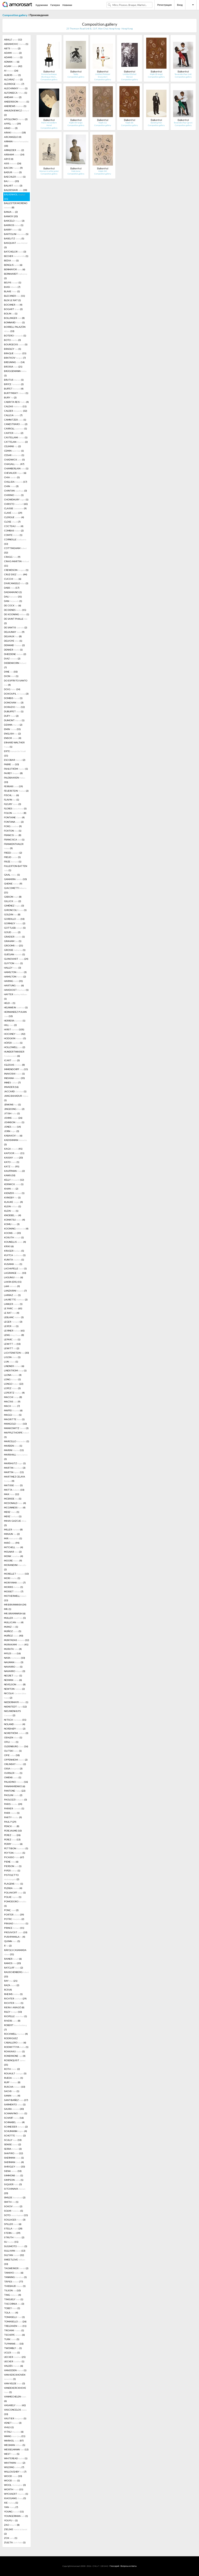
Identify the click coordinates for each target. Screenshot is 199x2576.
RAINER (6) (13, 1958)
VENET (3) (12, 2422)
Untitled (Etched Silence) (129, 75)
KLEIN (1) (12, 1206)
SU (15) (11, 2241)
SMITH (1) (11, 2201)
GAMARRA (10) (15, 879)
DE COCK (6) (12, 605)
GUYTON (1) (13, 963)
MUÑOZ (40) (13, 1635)
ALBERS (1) (12, 75)
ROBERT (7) (15, 2027)
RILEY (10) (13, 2011)
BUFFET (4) (13, 388)
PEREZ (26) (12, 1835)
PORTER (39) (14, 1914)
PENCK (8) (11, 1826)
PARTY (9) (13, 1817)
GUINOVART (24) (16, 958)
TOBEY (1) (12, 2308)
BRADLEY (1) (12, 348)
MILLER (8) (13, 1529)
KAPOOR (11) (14, 1153)
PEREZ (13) (12, 1839)
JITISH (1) (12, 1113)
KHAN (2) (11, 1188)
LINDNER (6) (14, 1366)
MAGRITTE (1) (14, 1419)
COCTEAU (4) (13, 526)
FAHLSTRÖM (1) (16, 768)
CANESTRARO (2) (15, 424)
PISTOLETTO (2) (11, 1877)
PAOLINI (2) (13, 1795)
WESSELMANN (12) (16, 2449)
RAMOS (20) (12, 1963)
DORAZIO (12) (14, 707)
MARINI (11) (14, 1450)
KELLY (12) (14, 1179)
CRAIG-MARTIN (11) (16, 563)
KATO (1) (11, 1162)
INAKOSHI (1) (14, 1073)
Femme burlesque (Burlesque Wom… (49, 75)
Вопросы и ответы (128, 2566)
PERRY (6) (13, 1844)
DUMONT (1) (14, 720)
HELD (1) (9, 1003)
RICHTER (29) (15, 1998)
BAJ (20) (11, 181)
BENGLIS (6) (13, 264)
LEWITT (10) (12, 1343)
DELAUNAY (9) (14, 631)
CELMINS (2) (12, 446)
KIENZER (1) (14, 1193)
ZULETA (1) (15, 2542)
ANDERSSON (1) (16, 101)
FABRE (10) (11, 764)
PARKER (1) (14, 1808)
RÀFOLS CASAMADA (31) (15, 1952)
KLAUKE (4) (13, 1202)
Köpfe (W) (102, 171)
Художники (41, 4)
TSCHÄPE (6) (14, 2334)
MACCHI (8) (13, 1397)
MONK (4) (13, 1556)
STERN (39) (12, 2233)
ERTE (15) (15, 753)
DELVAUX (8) (13, 636)
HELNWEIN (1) (16, 1007)
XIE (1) (11, 2502)
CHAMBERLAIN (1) (16, 468)
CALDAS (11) (15, 406)
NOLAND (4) (14, 1724)
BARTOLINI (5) (16, 234)
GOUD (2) (12, 932)
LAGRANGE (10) (15, 1272)
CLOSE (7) (12, 521)
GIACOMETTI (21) (15, 890)
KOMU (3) (12, 1224)
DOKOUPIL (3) (16, 693)
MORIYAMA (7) (15, 1582)
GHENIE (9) (13, 883)
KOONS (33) (12, 1233)
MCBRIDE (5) (12, 1498)
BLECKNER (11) (14, 295)
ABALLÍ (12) (13, 39)
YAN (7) (11, 2507)
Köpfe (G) (103, 122)
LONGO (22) (13, 1383)
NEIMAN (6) (13, 1680)
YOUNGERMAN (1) (16, 2516)
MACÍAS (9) (12, 1401)
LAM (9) (12, 1286)
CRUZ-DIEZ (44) (15, 574)
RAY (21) (10, 1980)
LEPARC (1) (12, 1339)
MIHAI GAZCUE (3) (15, 1523)
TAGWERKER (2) (16, 2268)
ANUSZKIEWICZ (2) (16, 112)
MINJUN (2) (12, 1534)
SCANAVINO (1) (15, 2113)
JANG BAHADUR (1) (16, 1098)
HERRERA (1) (14, 1020)
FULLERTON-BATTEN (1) (15, 868)
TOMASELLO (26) (15, 2321)
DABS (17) (11, 587)
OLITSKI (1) (13, 1750)
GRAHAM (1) (12, 941)
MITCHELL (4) (13, 1547)
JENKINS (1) (12, 1104)
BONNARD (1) (14, 322)
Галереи (55, 4)
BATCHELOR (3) (15, 251)
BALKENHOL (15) (14, 196)
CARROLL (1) (15, 428)
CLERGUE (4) (14, 517)
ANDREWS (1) (15, 106)
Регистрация (164, 4)
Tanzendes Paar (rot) (183, 74)
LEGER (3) (13, 1321)
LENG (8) (14, 1335)
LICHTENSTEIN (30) (16, 1352)
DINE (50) (11, 671)
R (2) (8, 1945)
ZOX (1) (10, 2538)
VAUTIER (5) (15, 2418)
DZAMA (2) (13, 724)
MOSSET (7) (13, 1591)
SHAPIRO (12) (13, 2153)
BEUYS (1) (12, 282)
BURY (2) (10, 397)
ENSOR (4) (12, 738)
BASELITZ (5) (14, 238)
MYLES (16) (12, 1653)
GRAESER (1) (14, 936)
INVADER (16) (11, 1087)
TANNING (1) (15, 2277)
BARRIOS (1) (13, 225)
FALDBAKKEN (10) (14, 779)
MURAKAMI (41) (16, 1644)
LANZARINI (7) (15, 1290)
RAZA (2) (11, 1985)
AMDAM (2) (12, 97)
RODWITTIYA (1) (16, 2047)
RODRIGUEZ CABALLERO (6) (15, 2040)
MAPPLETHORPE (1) (16, 1434)
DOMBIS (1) (13, 698)
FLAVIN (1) (11, 799)
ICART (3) (12, 1060)
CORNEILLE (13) (15, 541)
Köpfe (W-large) (76, 122)
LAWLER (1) (13, 1304)
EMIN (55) (12, 729)
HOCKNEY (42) (14, 1033)
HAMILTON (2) (15, 976)
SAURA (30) (14, 2108)
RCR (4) (8, 1989)
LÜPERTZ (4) (14, 1392)
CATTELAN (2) (16, 441)
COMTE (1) (13, 535)
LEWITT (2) (11, 1348)
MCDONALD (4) (15, 1503)
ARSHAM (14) (14, 154)
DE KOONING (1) (16, 614)
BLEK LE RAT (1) (12, 300)
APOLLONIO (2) (16, 119)
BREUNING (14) (14, 362)
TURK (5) (11, 2339)
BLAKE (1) (12, 291)
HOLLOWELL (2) (14, 1047)
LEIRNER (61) (14, 1330)
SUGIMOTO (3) (15, 2246)
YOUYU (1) (11, 2520)
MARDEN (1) (13, 1445)
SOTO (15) (16, 2215)
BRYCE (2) (14, 384)
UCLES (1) (12, 2352)
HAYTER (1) (15, 996)
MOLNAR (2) (13, 1551)
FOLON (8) (15, 813)
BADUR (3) (13, 172)
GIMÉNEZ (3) (14, 905)
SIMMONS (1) (13, 2175)
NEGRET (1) (13, 1675)
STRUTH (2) (14, 2237)
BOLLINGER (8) (14, 318)
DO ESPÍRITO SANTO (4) (15, 682)
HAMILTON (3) (15, 972)
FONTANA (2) (14, 821)
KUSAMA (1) (13, 1264)
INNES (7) (12, 1082)
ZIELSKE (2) (15, 2531)
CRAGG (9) (12, 556)
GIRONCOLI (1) (15, 910)
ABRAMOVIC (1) (16, 44)
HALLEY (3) (12, 967)
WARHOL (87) (14, 2440)
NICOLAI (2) (15, 1695)
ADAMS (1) (13, 57)
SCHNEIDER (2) (16, 2126)
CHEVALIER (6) (15, 472)
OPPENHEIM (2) (16, 1759)
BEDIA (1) (11, 260)
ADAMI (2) (13, 52)
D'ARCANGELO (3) (16, 583)
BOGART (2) (13, 309)
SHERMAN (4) (14, 2162)
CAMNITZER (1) (15, 419)
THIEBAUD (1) (15, 2286)
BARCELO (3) (14, 220)
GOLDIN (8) (12, 914)
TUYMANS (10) (13, 2343)
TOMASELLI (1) (14, 2317)
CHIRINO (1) (14, 495)
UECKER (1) (14, 2361)
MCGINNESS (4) (14, 1507)
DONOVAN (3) (13, 702)
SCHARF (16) (14, 2117)
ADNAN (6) (11, 61)
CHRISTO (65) (16, 504)
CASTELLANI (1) (15, 437)
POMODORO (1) (15, 1903)
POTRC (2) (14, 1919)
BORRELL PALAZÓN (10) (14, 328)
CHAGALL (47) (14, 464)
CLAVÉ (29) (13, 512)
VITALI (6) (13, 2431)
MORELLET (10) (16, 1573)
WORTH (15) (13, 2489)
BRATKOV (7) (15, 357)
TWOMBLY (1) (13, 2348)
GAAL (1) (12, 874)
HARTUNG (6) (14, 985)
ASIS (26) (12, 163)
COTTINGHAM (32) (15, 550)
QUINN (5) (12, 1941)
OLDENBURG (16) (16, 1746)
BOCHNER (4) (13, 304)
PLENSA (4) (13, 1888)
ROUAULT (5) (15, 2073)
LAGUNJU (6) (13, 1277)
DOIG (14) (12, 689)
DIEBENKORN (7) (15, 665)
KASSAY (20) (13, 1157)
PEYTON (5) (14, 1852)
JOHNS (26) (13, 1117)
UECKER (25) (15, 2357)
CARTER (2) (13, 433)
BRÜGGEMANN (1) (15, 373)
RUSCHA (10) (14, 2086)
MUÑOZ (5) (12, 1631)
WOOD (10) (13, 2476)
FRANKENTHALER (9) (13, 846)
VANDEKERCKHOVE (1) (15, 2389)
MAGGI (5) (12, 1414)
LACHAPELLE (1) (15, 1268)
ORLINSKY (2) (15, 1764)
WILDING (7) (14, 2467)
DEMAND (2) (14, 645)
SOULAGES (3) (14, 2219)
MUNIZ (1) (11, 1626)
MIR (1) (13, 1538)
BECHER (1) (16, 256)
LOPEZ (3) (12, 1388)
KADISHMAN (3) (15, 1142)
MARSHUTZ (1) (15, 1463)
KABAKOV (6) (13, 1135)
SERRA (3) (13, 2148)
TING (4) (12, 2294)
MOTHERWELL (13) (15, 1598)
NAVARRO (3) (14, 1671)
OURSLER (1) (13, 1773)
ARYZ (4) (8, 159)
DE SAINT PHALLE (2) (15, 621)
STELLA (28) (13, 2228)
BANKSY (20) (11, 216)
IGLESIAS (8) (14, 1064)
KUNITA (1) (14, 1259)
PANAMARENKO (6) (14, 1786)
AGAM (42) (13, 66)
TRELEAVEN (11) (15, 2325)
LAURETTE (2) (16, 1299)
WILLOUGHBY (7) (15, 2471)
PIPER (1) (12, 1870)
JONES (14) (12, 1126)
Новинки (67, 4)
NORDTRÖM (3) (16, 1733)
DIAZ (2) (12, 658)
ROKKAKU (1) (14, 2051)
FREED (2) (13, 852)
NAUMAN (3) (13, 1662)
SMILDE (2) (14, 2197)
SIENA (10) (12, 2171)
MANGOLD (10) (15, 1423)
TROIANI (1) (14, 2330)
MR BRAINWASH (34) (15, 1604)
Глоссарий (114, 2566)
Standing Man (156, 122)
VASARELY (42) (15, 2405)
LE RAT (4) (11, 1312)
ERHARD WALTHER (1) (14, 744)
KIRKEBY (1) (12, 1197)
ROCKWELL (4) (16, 2033)
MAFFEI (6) (13, 1410)
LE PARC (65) (13, 1308)
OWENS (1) (12, 1777)
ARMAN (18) (16, 143)
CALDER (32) (15, 410)
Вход (180, 4)
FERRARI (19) (13, 786)
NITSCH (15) (15, 1719)
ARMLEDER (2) (14, 150)
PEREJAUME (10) (13, 1830)
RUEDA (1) (13, 2077)
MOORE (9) (13, 1560)
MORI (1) (12, 1578)
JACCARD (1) (15, 1091)
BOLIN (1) (10, 313)
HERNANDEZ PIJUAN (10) (15, 1014)
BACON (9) (13, 167)
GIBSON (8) (12, 896)
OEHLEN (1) (13, 1737)
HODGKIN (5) (15, 1038)
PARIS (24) (13, 1804)
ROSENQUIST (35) (14, 2062)
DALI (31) (13, 596)
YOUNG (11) (14, 2511)
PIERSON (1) (12, 1866)
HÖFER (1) (13, 1042)
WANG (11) (14, 2436)
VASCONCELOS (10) (15, 2412)
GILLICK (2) (12, 901)
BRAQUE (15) (15, 353)
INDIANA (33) (14, 1078)
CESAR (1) (14, 455)
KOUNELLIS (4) (15, 1241)
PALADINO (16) (16, 1781)
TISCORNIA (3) (14, 2303)
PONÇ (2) (11, 1910)
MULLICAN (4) (13, 1622)
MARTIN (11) (14, 1472)
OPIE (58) (12, 1755)
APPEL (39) (12, 123)
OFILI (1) (11, 1741)
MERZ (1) (11, 1512)
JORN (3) (11, 1131)
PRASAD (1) (16, 1923)
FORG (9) (13, 826)
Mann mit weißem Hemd (49, 123)
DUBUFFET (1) (13, 711)
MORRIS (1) (13, 1587)
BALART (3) (13, 185)
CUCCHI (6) (12, 578)
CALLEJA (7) (13, 415)
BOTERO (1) (15, 335)
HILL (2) (10, 1025)
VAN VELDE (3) (14, 2383)
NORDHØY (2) (14, 1728)
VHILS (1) (9, 2427)
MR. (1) (7, 1609)
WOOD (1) (12, 2480)
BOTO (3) (12, 340)
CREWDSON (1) (16, 570)
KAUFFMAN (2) (14, 1170)
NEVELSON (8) (15, 1684)
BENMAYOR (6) (14, 269)
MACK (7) (12, 1406)
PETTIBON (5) (16, 1848)
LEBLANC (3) (14, 1317)
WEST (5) (11, 2453)
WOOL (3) (15, 2485)
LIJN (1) (11, 1361)
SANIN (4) (12, 2095)
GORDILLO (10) (14, 918)
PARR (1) (12, 1812)
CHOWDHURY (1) (16, 499)
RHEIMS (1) (13, 1994)
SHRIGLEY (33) (14, 2166)
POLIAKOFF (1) (15, 1892)
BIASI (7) (12, 287)
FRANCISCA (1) (14, 839)
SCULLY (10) (12, 2140)
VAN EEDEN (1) (15, 2370)
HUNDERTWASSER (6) (14, 1053)
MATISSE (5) (13, 1485)
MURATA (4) (13, 1649)
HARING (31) (13, 981)
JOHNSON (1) (14, 1122)
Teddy (75, 74)
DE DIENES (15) (15, 609)
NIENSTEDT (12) (15, 1706)
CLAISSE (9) (15, 508)
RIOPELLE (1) (15, 2016)
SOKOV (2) (13, 2206)
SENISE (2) (12, 2144)
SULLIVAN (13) (14, 2250)
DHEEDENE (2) (15, 654)
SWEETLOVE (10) (14, 2261)
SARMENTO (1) (15, 2104)
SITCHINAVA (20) (14, 2191)
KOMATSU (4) (14, 1219)
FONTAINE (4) (14, 817)
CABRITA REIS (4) (16, 402)
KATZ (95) (11, 1166)
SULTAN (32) (14, 2255)
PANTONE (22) (14, 1790)
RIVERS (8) (12, 2020)
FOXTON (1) (12, 830)
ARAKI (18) (15, 132)
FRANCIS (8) (12, 835)
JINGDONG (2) (14, 1109)
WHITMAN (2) (14, 2462)
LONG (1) (12, 1379)
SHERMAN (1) (14, 2157)
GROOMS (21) (13, 945)
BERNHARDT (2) (15, 276)
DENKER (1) (13, 649)
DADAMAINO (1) (13, 592)
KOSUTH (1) (14, 1237)
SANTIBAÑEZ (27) (16, 2100)
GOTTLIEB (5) (15, 927)
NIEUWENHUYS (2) (12, 1713)
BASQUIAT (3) (15, 245)
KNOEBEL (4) (12, 1215)
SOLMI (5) (13, 2210)
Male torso (75, 171)
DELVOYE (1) (13, 640)
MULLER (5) (15, 1617)
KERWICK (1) (13, 1184)
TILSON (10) (12, 2290)
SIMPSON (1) (13, 2179)
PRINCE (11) (14, 1927)
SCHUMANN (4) (15, 2131)
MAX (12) (11, 1494)
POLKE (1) (12, 1897)
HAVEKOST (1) (16, 989)
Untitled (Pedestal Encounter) (102, 75)
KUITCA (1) (15, 1255)
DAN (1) (13, 601)
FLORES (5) (15, 808)
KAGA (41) (13, 1148)
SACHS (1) (11, 2091)
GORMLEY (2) (14, 923)
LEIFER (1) (11, 1326)
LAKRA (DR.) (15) (12, 1281)
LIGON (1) (12, 1357)
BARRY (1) (12, 229)
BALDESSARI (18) (15, 190)
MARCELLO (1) (16, 1441)
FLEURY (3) (12, 804)
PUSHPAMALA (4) (14, 1936)
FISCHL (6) (11, 795)
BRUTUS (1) (14, 379)
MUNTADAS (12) (16, 1640)
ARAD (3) (11, 128)
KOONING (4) (16, 1228)
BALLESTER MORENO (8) (15, 205)
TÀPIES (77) (13, 2281)
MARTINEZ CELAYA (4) (14, 1478)
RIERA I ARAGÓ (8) (14, 2007)
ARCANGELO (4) (12, 137)
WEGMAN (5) (14, 2445)
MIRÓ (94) (11, 1542)
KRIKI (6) (9, 1246)
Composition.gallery (14, 15)
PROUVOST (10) (15, 1932)
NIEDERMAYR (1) (16, 1702)
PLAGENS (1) (13, 1883)
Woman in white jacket (49, 171)
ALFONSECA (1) (15, 92)
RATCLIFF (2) (13, 1967)
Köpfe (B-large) (156, 74)
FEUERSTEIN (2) (16, 790)
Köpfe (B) (129, 122)
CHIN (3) (11, 486)
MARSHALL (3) (16, 1456)
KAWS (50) (9, 1175)
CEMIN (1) (14, 450)
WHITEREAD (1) (15, 2458)
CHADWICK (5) (14, 459)
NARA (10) (14, 1657)
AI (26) (11, 70)
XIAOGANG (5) (15, 2498)
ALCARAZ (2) (13, 79)
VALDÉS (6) (13, 2365)
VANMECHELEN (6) (15, 2398)
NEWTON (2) (14, 1688)
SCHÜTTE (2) (15, 2135)
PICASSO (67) (14, 1857)
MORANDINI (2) (15, 1567)
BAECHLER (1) (15, 176)
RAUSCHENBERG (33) (16, 1974)
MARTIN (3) (14, 1467)
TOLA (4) (11, 2312)
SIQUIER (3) (13, 2184)
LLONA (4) (12, 1375)
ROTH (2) (12, 2069)
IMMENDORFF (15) (16, 1069)
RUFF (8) (12, 2082)
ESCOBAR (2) (14, 759)
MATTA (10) (14, 1489)
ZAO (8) (12, 2524)
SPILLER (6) (12, 2224)
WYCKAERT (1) (16, 2493)
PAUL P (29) (10, 1821)
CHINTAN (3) (15, 490)
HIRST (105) (14, 1029)
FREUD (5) (12, 857)
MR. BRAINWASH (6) (14, 1613)
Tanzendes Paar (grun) (183, 122)
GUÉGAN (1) (14, 954)
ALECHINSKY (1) (16, 88)
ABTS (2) (12, 48)
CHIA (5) (12, 477)
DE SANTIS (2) (15, 627)
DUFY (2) (11, 715)
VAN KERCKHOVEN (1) (14, 2376)
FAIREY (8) (13, 773)
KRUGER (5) (14, 1250)
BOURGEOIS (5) (15, 344)
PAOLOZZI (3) (15, 1799)
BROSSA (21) (13, 366)
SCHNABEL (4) (14, 2122)
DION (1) (11, 676)
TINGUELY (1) (13, 2299)
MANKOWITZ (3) (16, 1428)
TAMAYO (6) (13, 2272)
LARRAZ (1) (12, 1295)
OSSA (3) (13, 1768)
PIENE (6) (11, 1861)
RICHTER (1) (13, 2003)
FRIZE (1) (12, 861)
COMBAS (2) (14, 530)
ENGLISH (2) (12, 733)
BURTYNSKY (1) (16, 393)
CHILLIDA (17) (15, 481)
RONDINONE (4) (14, 2055)
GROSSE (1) (14, 950)
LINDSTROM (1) (15, 1370)
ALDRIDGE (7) (14, 83)
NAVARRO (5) (13, 1666)
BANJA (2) (11, 211)
